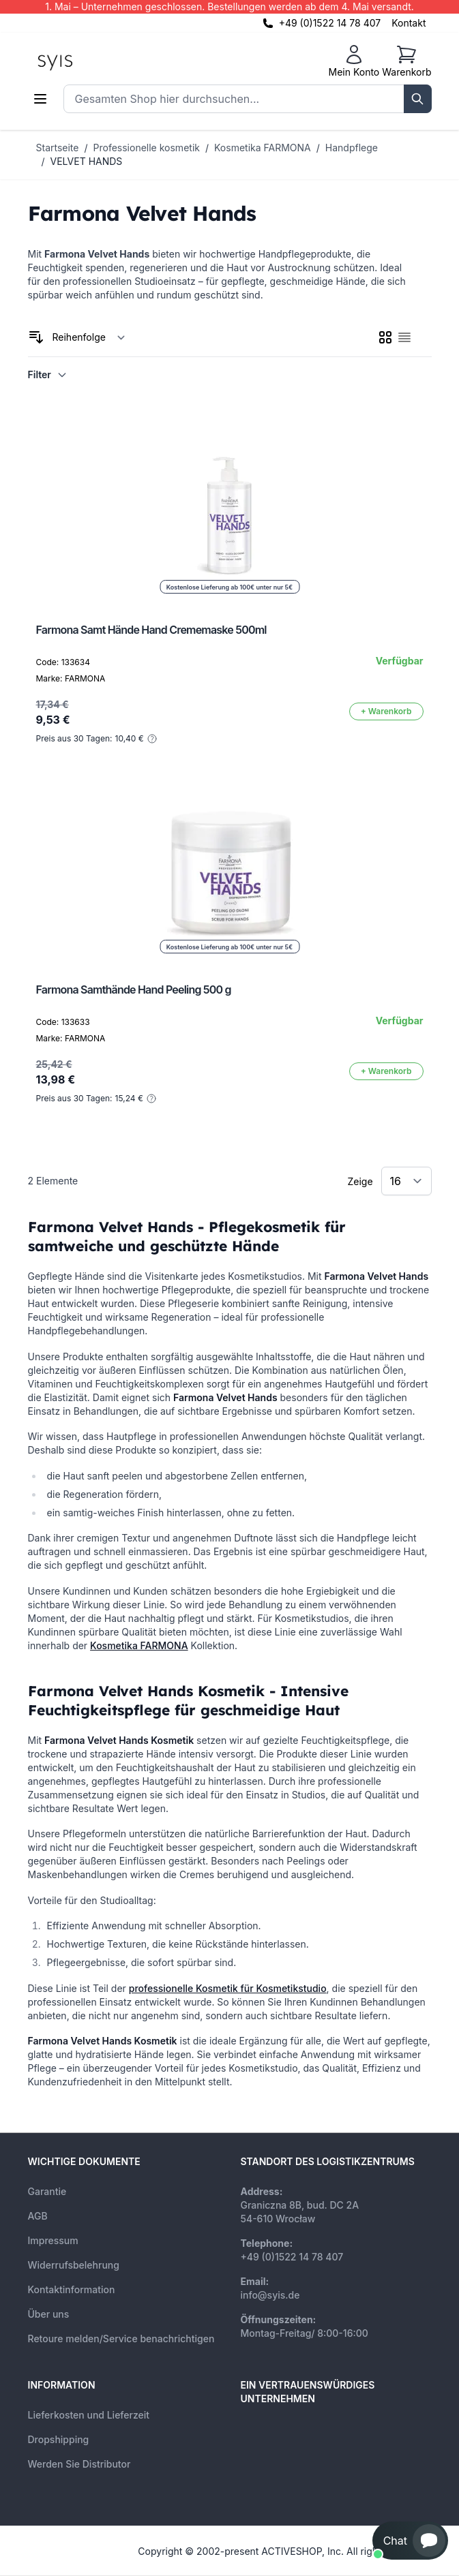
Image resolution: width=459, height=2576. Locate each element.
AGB (38, 2216)
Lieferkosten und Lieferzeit (89, 2415)
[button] (410, 2540)
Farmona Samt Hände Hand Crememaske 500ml (151, 630)
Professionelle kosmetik (146, 147)
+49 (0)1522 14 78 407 (330, 23)
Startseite (57, 147)
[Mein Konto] (353, 61)
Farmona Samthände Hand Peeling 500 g (133, 989)
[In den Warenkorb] (386, 711)
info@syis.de (270, 2295)
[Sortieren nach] (89, 337)
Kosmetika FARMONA (262, 147)
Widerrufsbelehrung (73, 2265)
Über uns (49, 2314)
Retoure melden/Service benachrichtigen (121, 2338)
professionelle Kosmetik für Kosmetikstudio (228, 1988)
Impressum (53, 2240)
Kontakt (408, 23)
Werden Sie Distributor (79, 2464)
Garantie (47, 2191)
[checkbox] (385, 337)
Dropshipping (58, 2439)
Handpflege (351, 147)
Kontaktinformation (71, 2289)
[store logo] (86, 61)
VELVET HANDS (86, 161)
